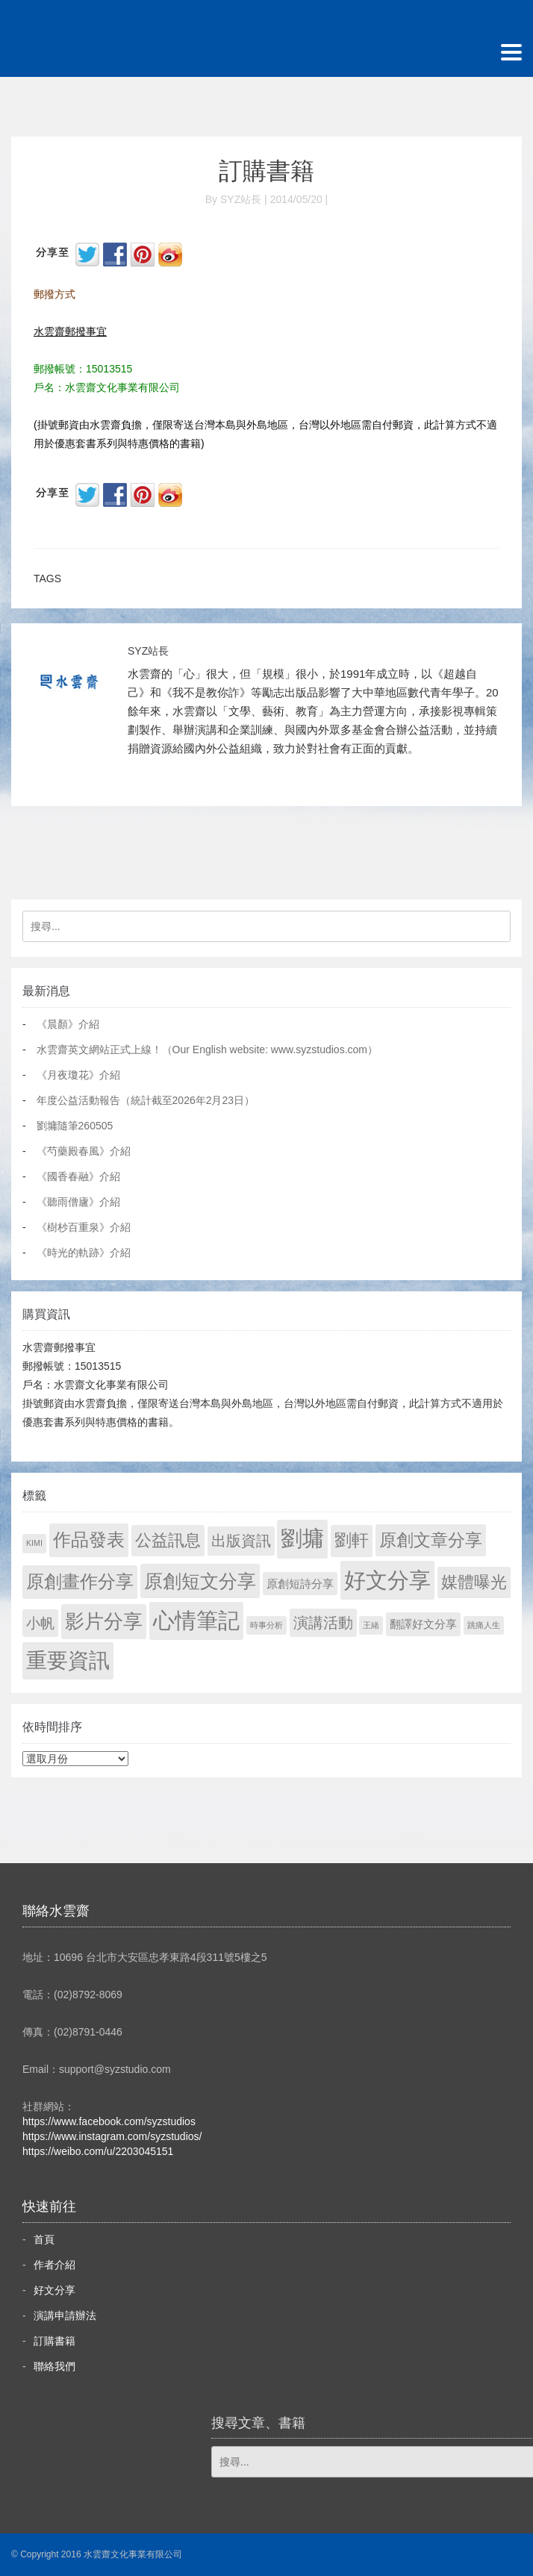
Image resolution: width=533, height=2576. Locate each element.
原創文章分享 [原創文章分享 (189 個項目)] (430, 1540)
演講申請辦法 (65, 2315)
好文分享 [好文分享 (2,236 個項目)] (387, 1580)
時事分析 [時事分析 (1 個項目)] (266, 1625)
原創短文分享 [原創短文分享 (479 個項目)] (200, 1581)
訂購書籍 (266, 171)
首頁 (44, 2239)
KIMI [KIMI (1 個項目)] (34, 1542)
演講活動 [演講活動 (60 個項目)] (323, 1623)
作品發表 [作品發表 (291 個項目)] (89, 1539)
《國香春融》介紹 (78, 1176)
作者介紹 (54, 2265)
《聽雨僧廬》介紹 (78, 1202)
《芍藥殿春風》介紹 (84, 1151)
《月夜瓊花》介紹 (78, 1075)
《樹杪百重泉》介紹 (84, 1227)
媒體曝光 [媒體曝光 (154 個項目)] (474, 1582)
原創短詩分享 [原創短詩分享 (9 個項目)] (300, 1583)
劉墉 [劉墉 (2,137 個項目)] (302, 1538)
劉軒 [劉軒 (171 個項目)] (351, 1540)
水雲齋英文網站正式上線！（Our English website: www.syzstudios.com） (207, 1049)
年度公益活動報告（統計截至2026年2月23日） (146, 1100)
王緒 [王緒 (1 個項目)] (371, 1625)
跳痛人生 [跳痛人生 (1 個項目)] (483, 1625)
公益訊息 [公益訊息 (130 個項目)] (168, 1540)
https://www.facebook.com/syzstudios (109, 2121)
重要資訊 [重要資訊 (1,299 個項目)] (68, 1660)
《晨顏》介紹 (68, 1024)
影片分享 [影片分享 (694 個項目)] (104, 1621)
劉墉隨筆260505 (75, 1126)
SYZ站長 (148, 651)
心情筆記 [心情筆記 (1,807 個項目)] (196, 1620)
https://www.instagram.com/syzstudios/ (112, 2136)
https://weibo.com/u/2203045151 (97, 2151)
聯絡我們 (54, 2366)
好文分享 (54, 2290)
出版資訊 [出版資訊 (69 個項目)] (241, 1540)
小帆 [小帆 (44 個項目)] (40, 1623)
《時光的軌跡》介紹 (84, 1253)
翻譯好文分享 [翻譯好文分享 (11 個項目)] (423, 1624)
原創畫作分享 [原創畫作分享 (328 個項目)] (80, 1581)
